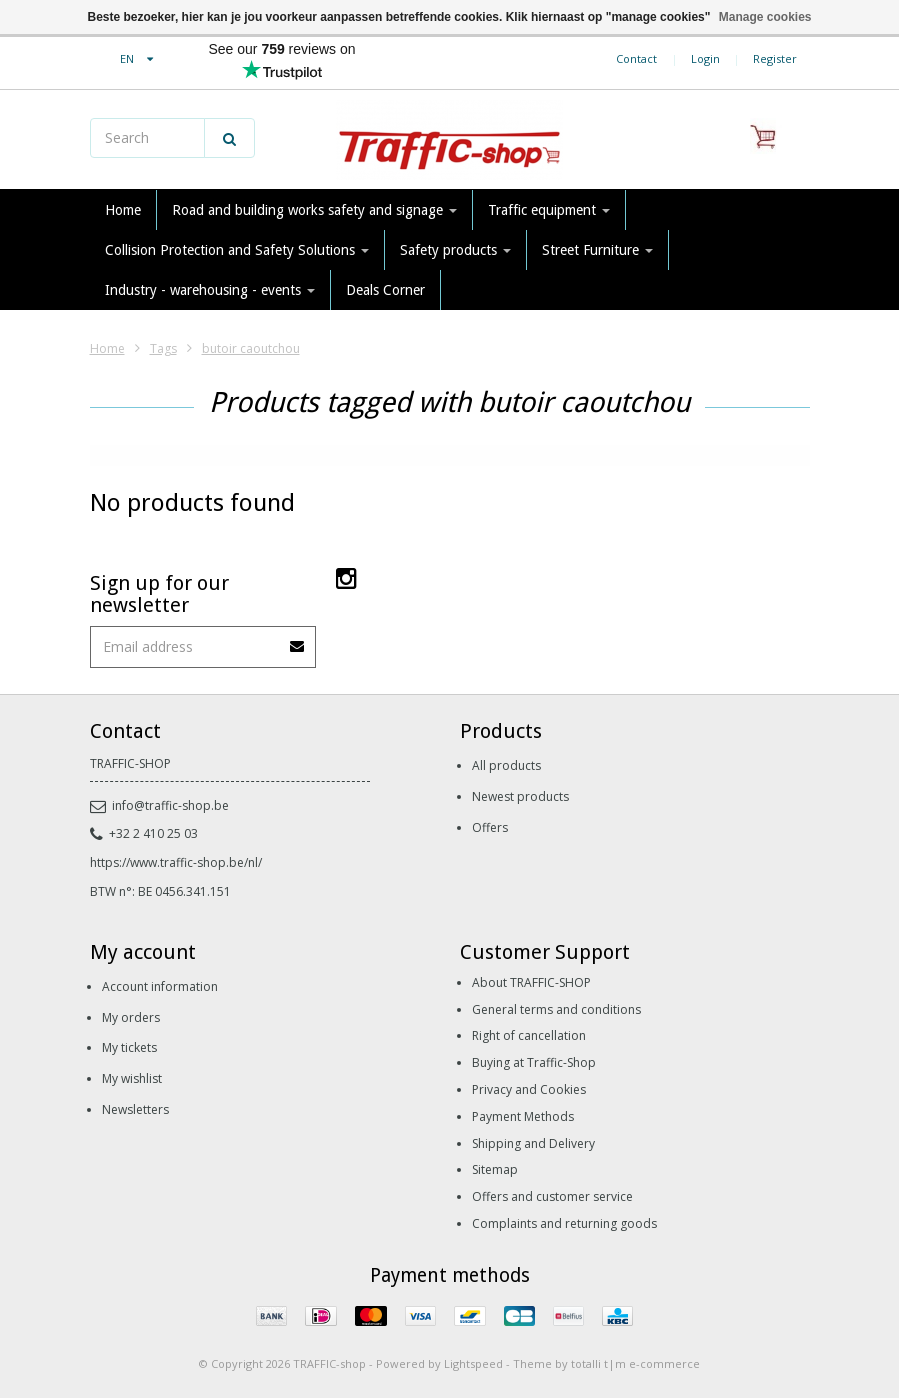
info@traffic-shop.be (159, 805)
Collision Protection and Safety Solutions (237, 250)
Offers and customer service (552, 1196)
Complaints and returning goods (564, 1223)
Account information (160, 986)
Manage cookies (765, 17)
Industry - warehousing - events (210, 290)
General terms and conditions (556, 1009)
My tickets (129, 1047)
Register (775, 58)
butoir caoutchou (251, 348)
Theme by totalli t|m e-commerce (606, 1363)
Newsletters (135, 1109)
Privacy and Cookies (529, 1089)
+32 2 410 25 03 (144, 833)
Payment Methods (523, 1116)
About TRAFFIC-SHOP (531, 982)
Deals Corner (385, 290)
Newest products (520, 796)
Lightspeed (473, 1363)
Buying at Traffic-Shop (534, 1062)
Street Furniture (597, 250)
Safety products (455, 250)
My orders (131, 1017)
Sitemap (495, 1169)
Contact (636, 58)
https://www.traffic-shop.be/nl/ (176, 862)
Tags (163, 348)
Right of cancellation (529, 1035)
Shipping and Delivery (533, 1143)
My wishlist (132, 1078)
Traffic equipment (549, 210)
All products (506, 765)
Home (123, 210)
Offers (490, 827)
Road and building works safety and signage (314, 210)
